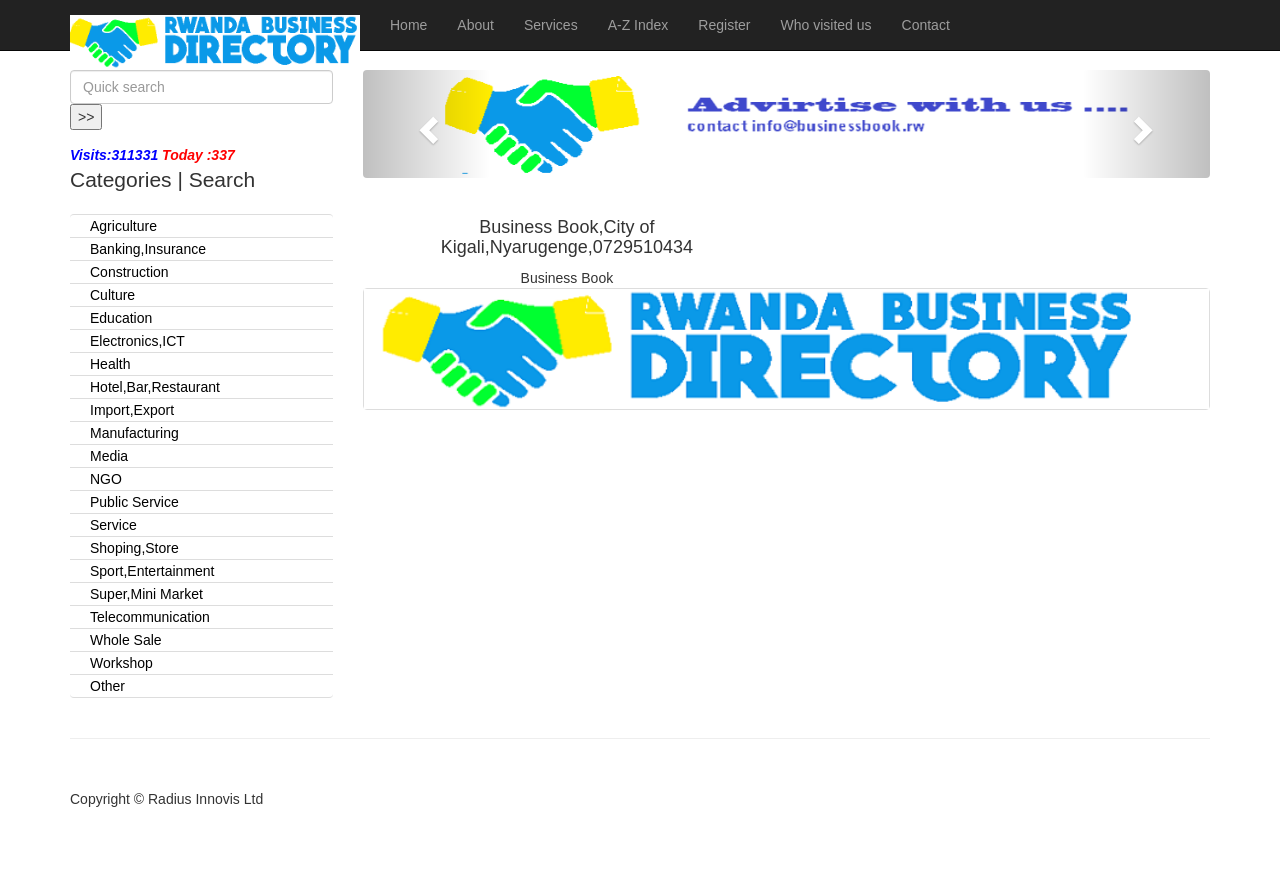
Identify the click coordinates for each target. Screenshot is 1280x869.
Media (109, 456)
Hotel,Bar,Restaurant (155, 387)
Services (551, 25)
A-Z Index (638, 25)
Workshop (121, 663)
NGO (106, 479)
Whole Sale (126, 640)
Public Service (134, 502)
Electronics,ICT (137, 341)
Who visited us (825, 25)
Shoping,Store (134, 548)
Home (408, 25)
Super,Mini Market (146, 594)
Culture (112, 295)
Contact (926, 25)
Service (113, 525)
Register (724, 25)
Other (107, 686)
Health (110, 364)
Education (121, 318)
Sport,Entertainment (152, 571)
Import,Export (132, 410)
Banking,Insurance (148, 249)
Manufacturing (134, 433)
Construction (129, 272)
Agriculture (123, 226)
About (475, 25)
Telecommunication (150, 617)
